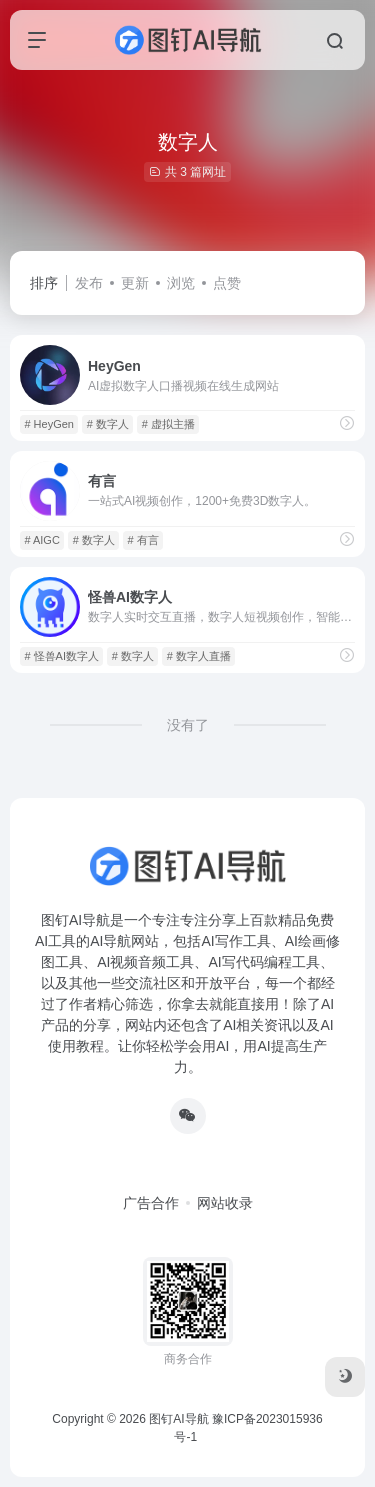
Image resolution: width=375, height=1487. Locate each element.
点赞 (227, 283)
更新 (135, 283)
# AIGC (41, 540)
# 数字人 (108, 424)
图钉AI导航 (178, 1419)
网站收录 (225, 1203)
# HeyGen (49, 424)
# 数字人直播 (199, 656)
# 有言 (143, 540)
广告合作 (151, 1203)
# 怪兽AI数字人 (61, 656)
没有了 (188, 725)
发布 (89, 283)
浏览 (181, 283)
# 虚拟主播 (168, 424)
